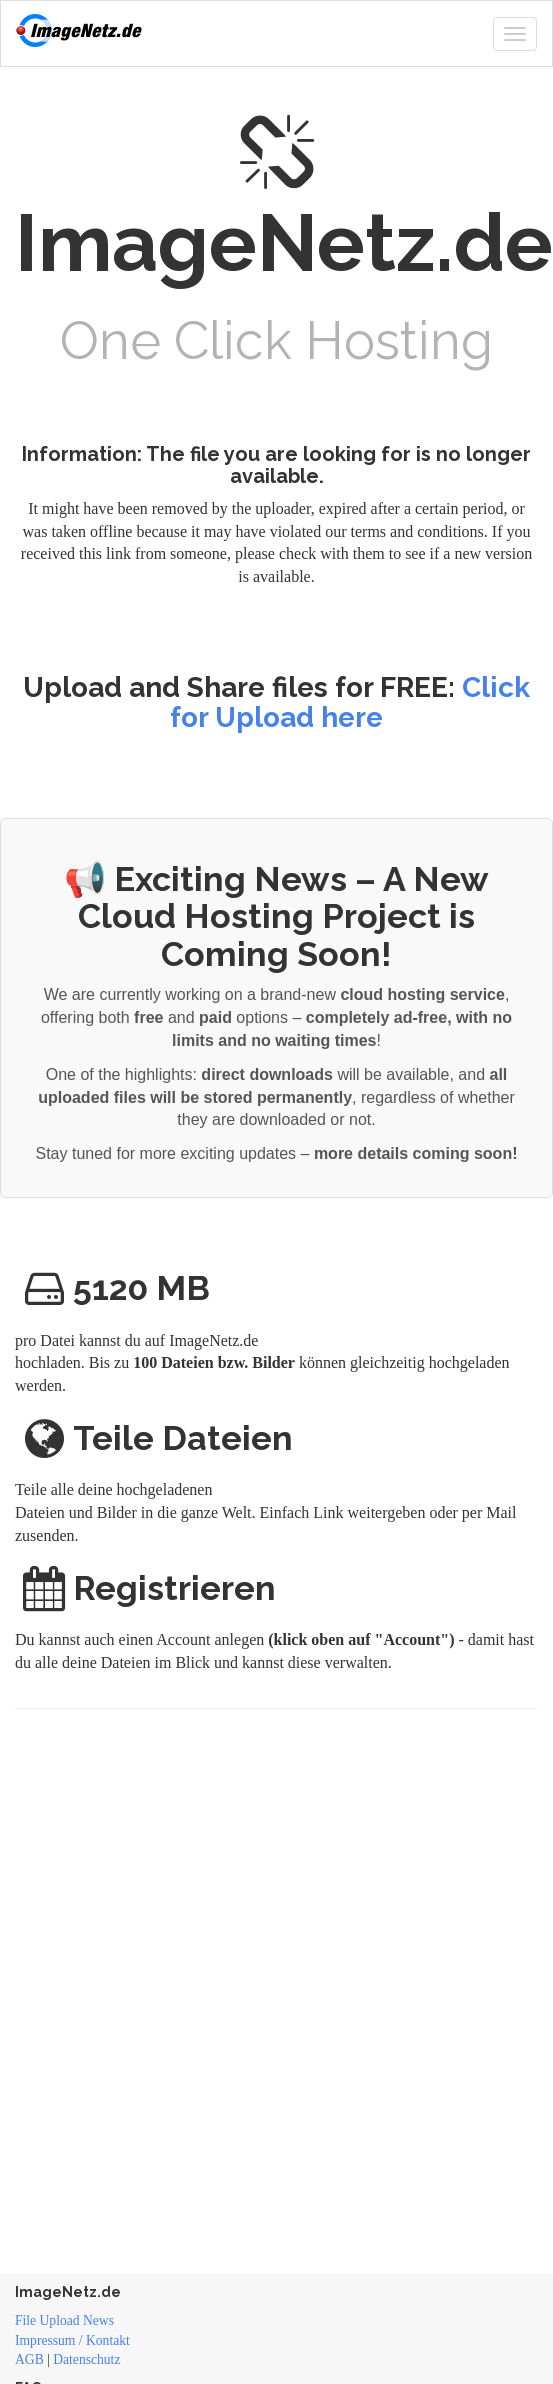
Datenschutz (86, 2359)
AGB (29, 2359)
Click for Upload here (350, 703)
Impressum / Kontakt (72, 2340)
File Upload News (64, 2320)
